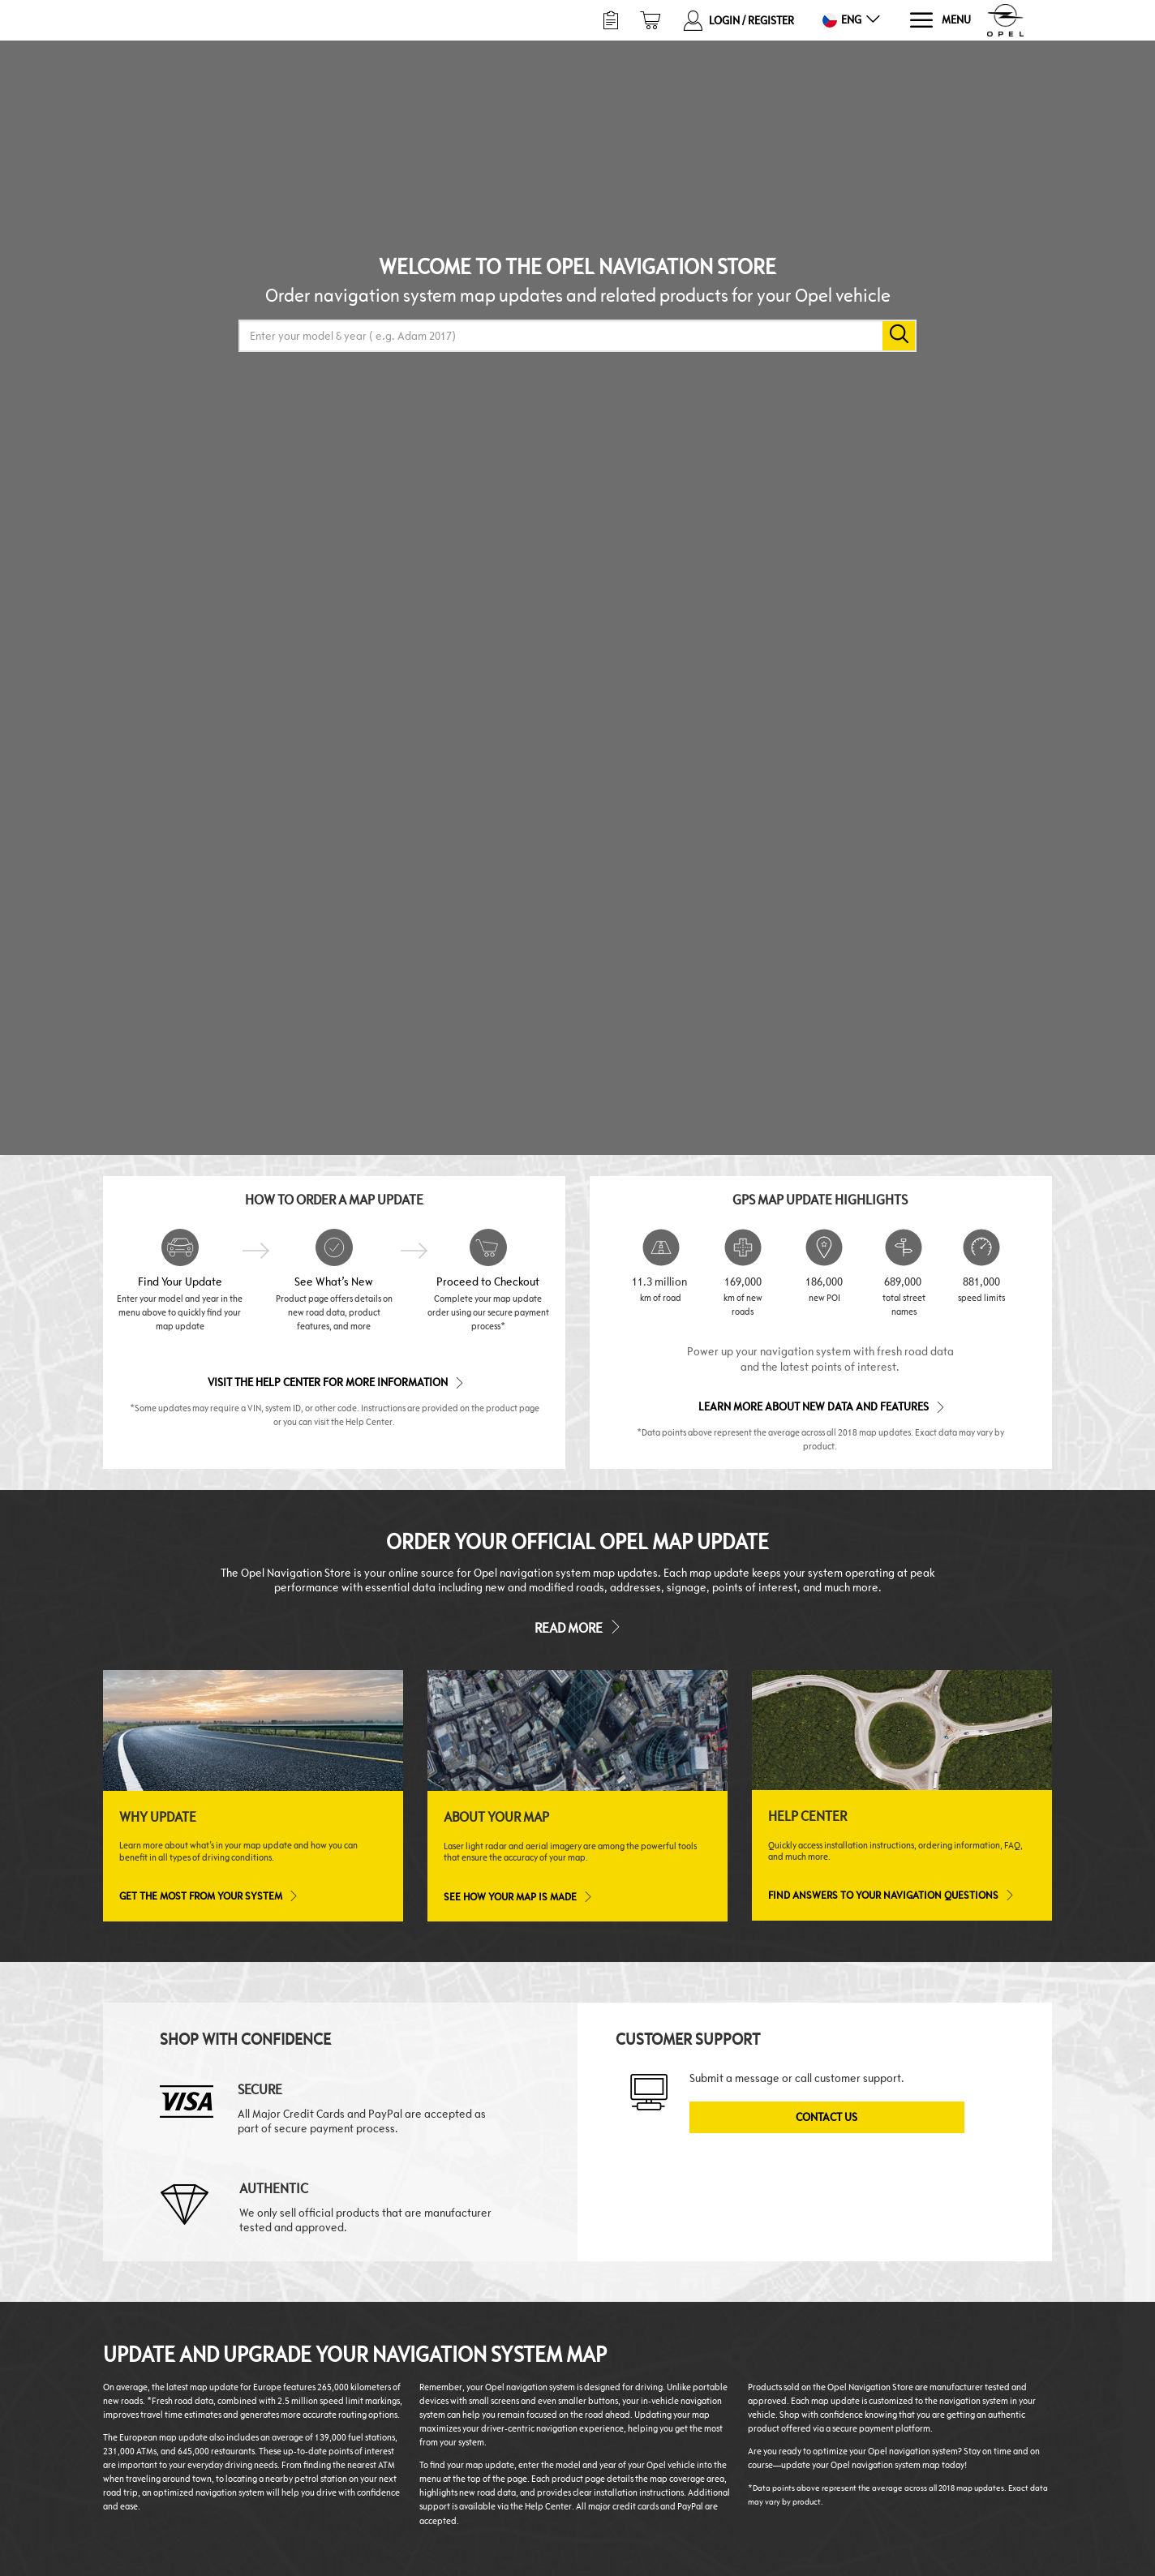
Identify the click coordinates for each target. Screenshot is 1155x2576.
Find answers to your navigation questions (890, 1894)
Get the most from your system (207, 1895)
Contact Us (826, 2117)
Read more (577, 1627)
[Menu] (939, 20)
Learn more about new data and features (820, 1406)
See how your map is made (517, 1896)
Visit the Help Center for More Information (335, 1382)
